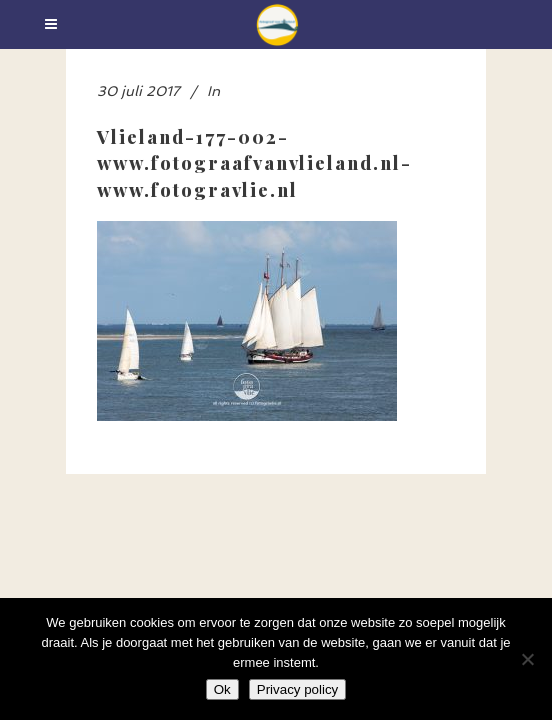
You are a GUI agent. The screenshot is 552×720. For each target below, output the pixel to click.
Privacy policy (297, 689)
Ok (222, 689)
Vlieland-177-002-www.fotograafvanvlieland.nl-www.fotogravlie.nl (254, 163)
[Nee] (527, 659)
